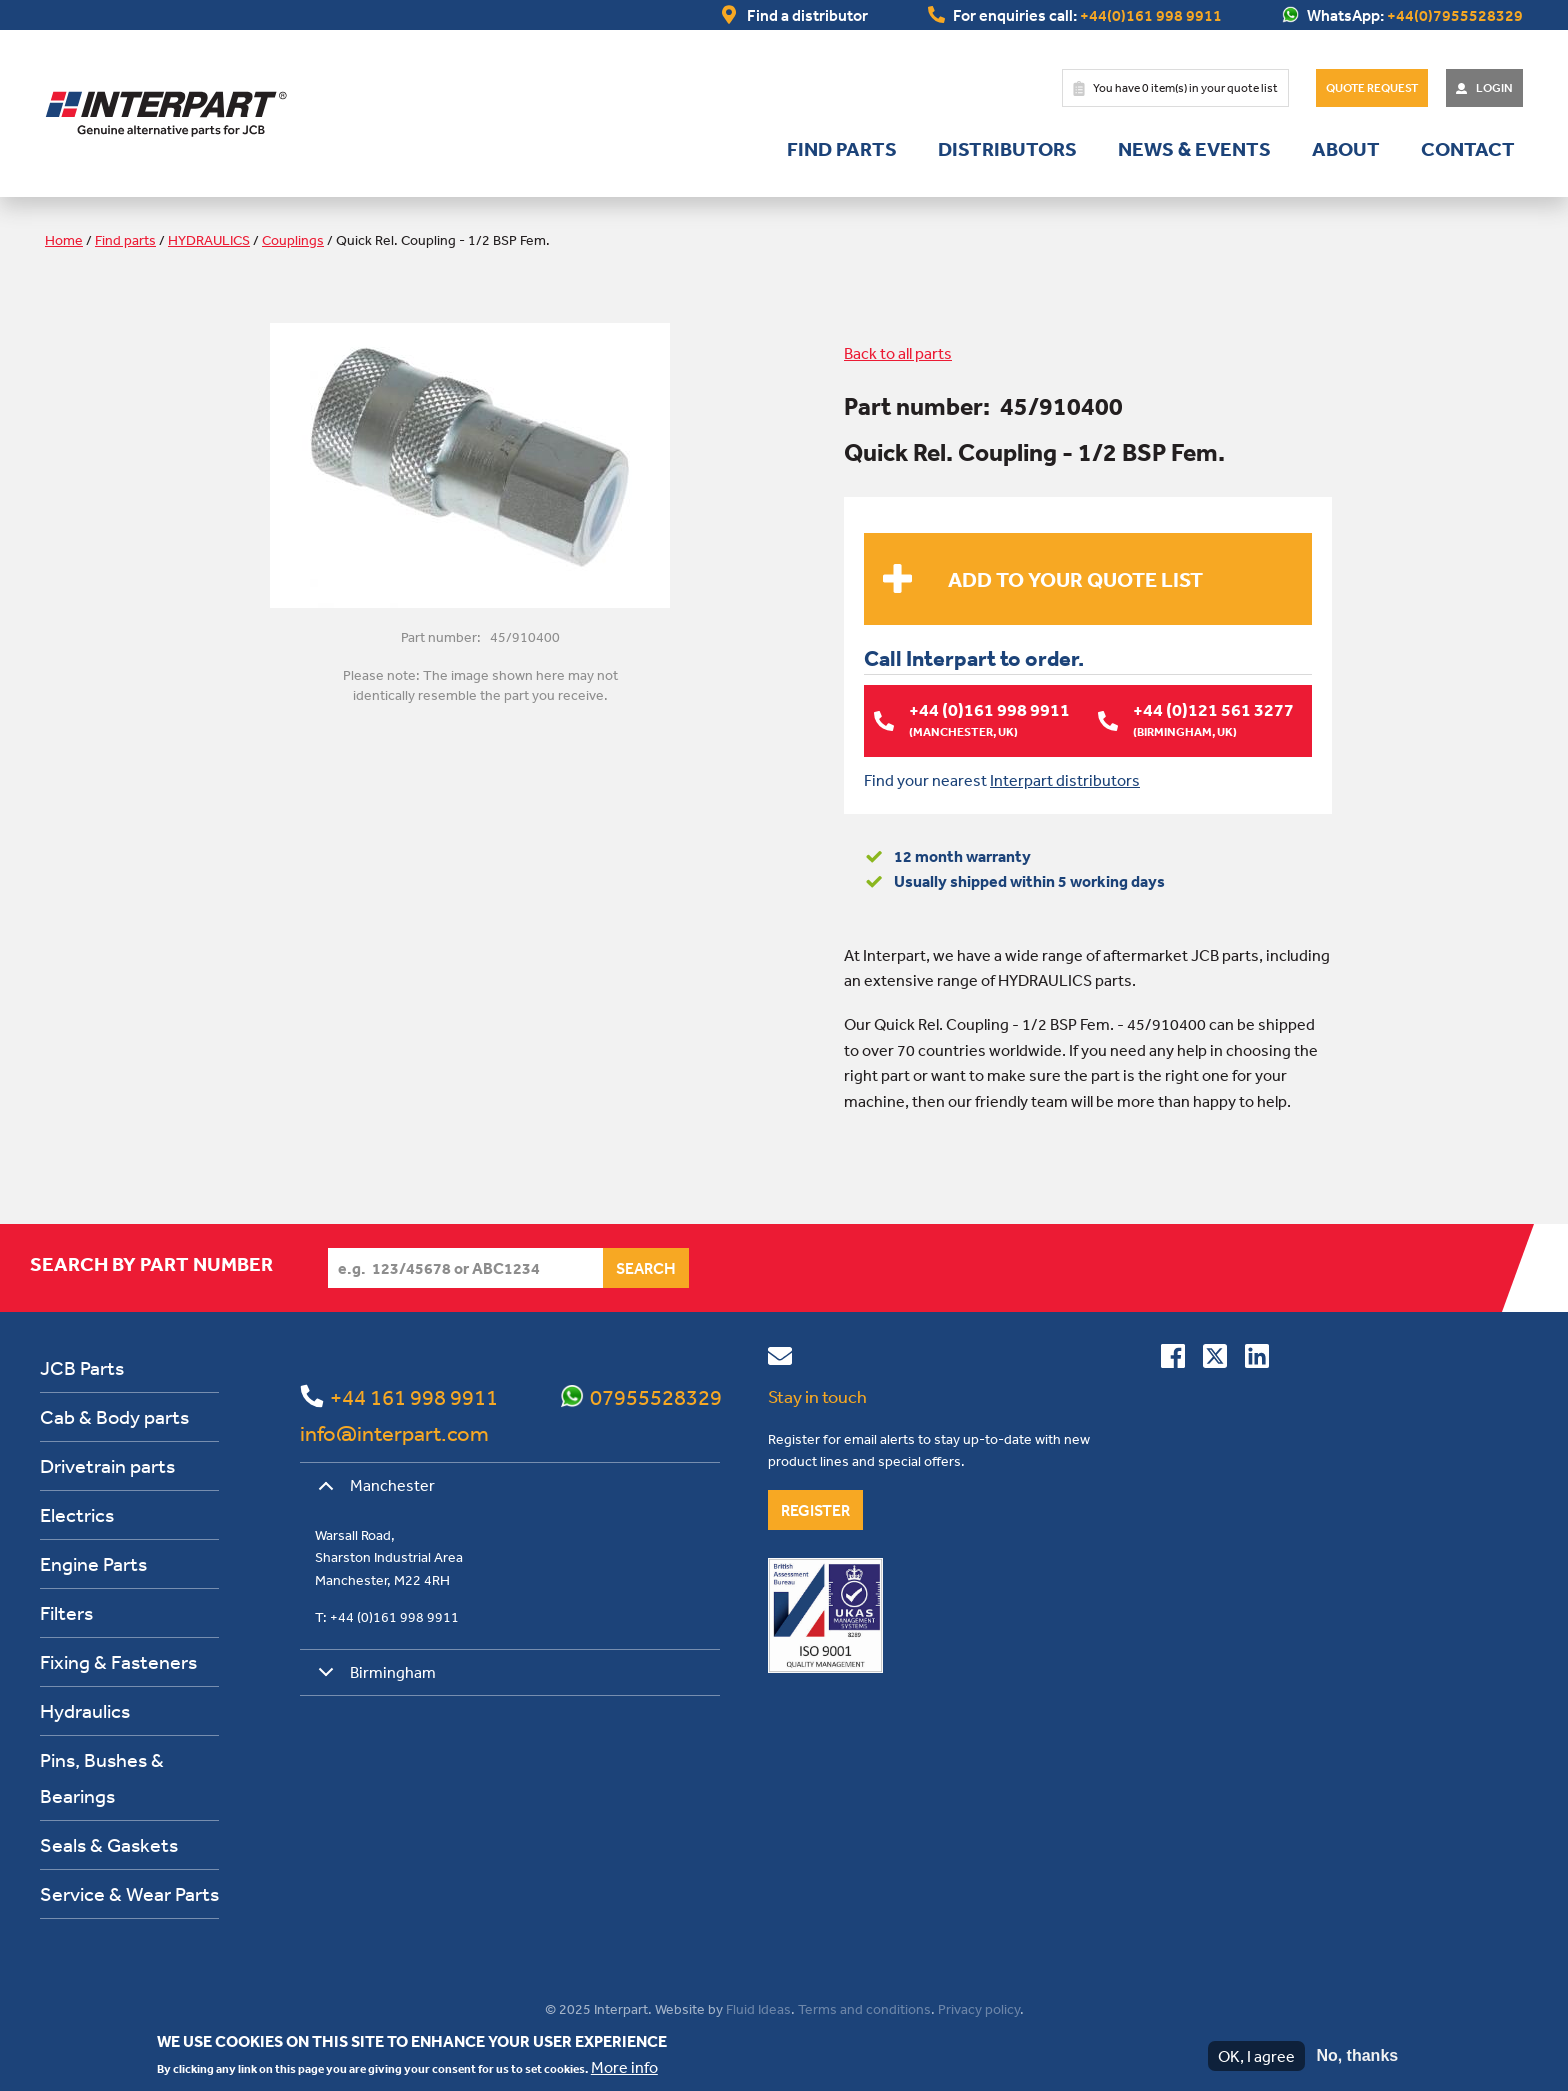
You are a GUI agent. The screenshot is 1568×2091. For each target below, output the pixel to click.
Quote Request (1372, 88)
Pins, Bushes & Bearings (102, 1777)
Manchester (373, 1492)
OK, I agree (1256, 2056)
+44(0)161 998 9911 (1151, 15)
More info (624, 2067)
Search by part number (151, 1264)
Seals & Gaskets (109, 1844)
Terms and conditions (864, 2009)
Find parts (842, 149)
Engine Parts (93, 1563)
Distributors (1007, 149)
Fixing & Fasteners (118, 1661)
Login (1494, 88)
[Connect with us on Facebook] (1173, 1360)
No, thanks (1357, 2055)
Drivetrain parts (107, 1465)
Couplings (293, 240)
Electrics (77, 1514)
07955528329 (656, 1397)
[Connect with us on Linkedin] (1257, 1360)
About (1346, 149)
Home (64, 240)
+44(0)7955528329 (1455, 15)
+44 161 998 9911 (414, 1397)
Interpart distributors (1065, 779)
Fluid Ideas (758, 2009)
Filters (66, 1612)
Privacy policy (979, 2009)
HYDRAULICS (209, 240)
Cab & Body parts (114, 1416)
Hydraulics (85, 1710)
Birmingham (373, 1678)
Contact (1468, 149)
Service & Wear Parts (129, 1893)
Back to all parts (898, 353)
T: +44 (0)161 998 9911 (387, 1617)
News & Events (1194, 149)
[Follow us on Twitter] (1215, 1360)
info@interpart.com (394, 1433)
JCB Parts (82, 1367)
